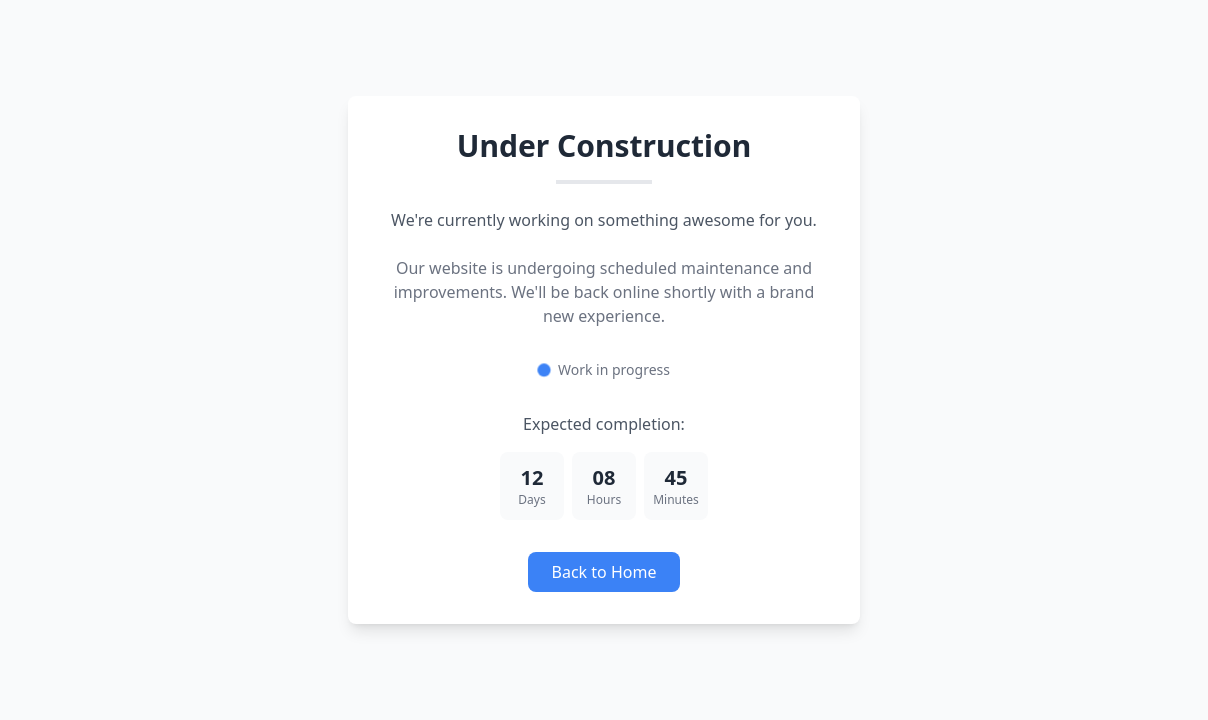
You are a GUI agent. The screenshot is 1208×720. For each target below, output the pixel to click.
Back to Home (604, 572)
